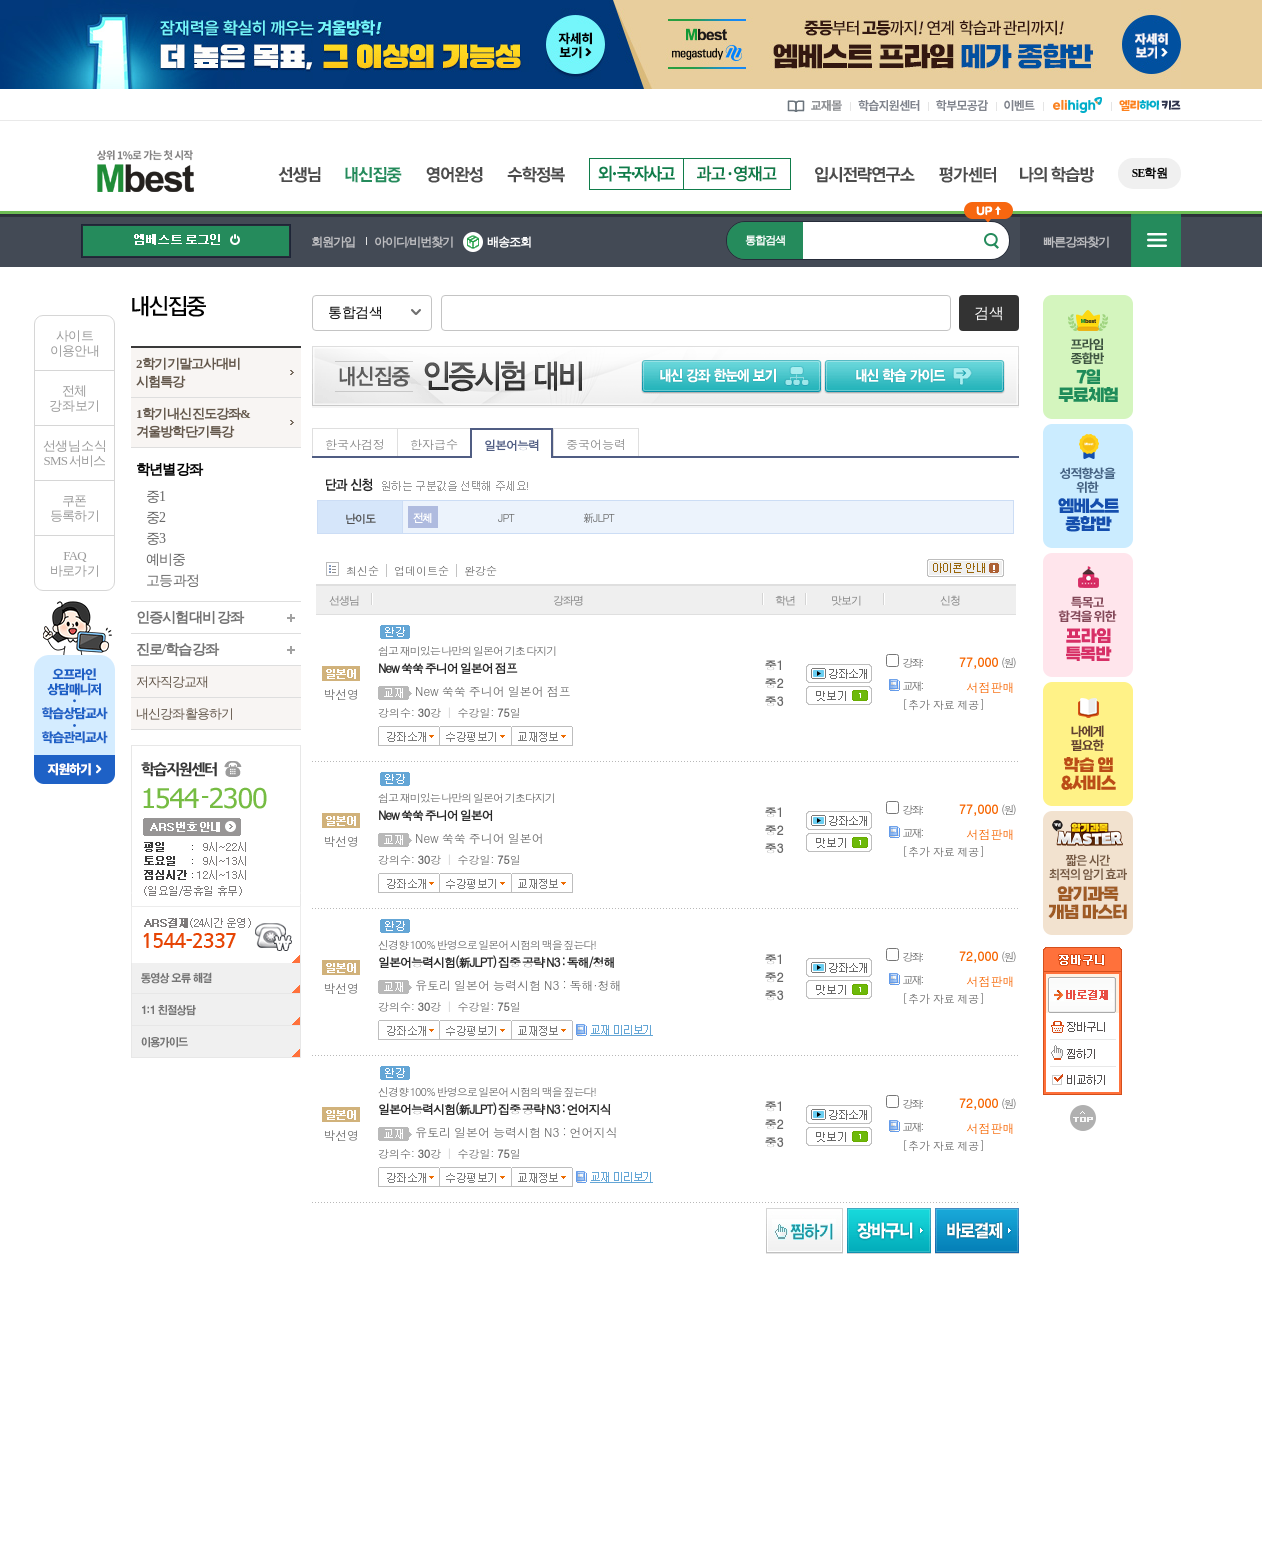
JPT (506, 517)
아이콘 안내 (965, 568)
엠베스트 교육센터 (761, 1406)
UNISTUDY (939, 1347)
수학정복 (536, 174)
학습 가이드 (917, 375)
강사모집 (505, 1406)
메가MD (1062, 1347)
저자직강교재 (172, 681)
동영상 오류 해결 (216, 979)
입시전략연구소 (865, 174)
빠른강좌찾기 (1076, 242)
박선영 (341, 693)
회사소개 (365, 1406)
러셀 (416, 1347)
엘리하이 (189, 1347)
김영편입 (813, 1347)
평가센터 (967, 174)
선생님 (299, 174)
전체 (422, 517)
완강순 (480, 570)
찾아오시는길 (656, 1406)
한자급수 (434, 443)
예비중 (165, 559)
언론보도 (435, 1406)
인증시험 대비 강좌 (189, 617)
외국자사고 (636, 174)
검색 (988, 313)
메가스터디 (305, 1347)
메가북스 (684, 1347)
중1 (155, 496)
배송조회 (509, 242)
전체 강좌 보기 (74, 398)
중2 (155, 517)
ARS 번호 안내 (191, 826)
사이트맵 (855, 1406)
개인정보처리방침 (1017, 1406)
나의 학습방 (1057, 174)
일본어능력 (511, 444)
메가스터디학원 (537, 1347)
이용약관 (925, 1406)
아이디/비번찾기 (413, 242)
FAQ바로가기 (74, 563)
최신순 (362, 570)
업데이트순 (421, 570)
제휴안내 (575, 1406)
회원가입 (333, 242)
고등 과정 (172, 580)
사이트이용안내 (74, 343)
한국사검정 (355, 443)
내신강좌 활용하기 (184, 713)
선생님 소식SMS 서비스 (74, 453)
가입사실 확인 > (976, 1525)
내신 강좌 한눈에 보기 (728, 375)
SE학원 (1149, 173)
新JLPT (598, 517)
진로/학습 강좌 (177, 649)
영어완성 (454, 174)
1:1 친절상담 (216, 1011)
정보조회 (287, 1455)
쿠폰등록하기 (74, 508)
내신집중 (373, 174)
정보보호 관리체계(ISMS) (893, 1468)
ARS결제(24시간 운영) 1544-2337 (216, 934)
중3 (155, 538)
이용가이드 (216, 1044)
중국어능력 (596, 443)
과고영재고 (737, 174)
